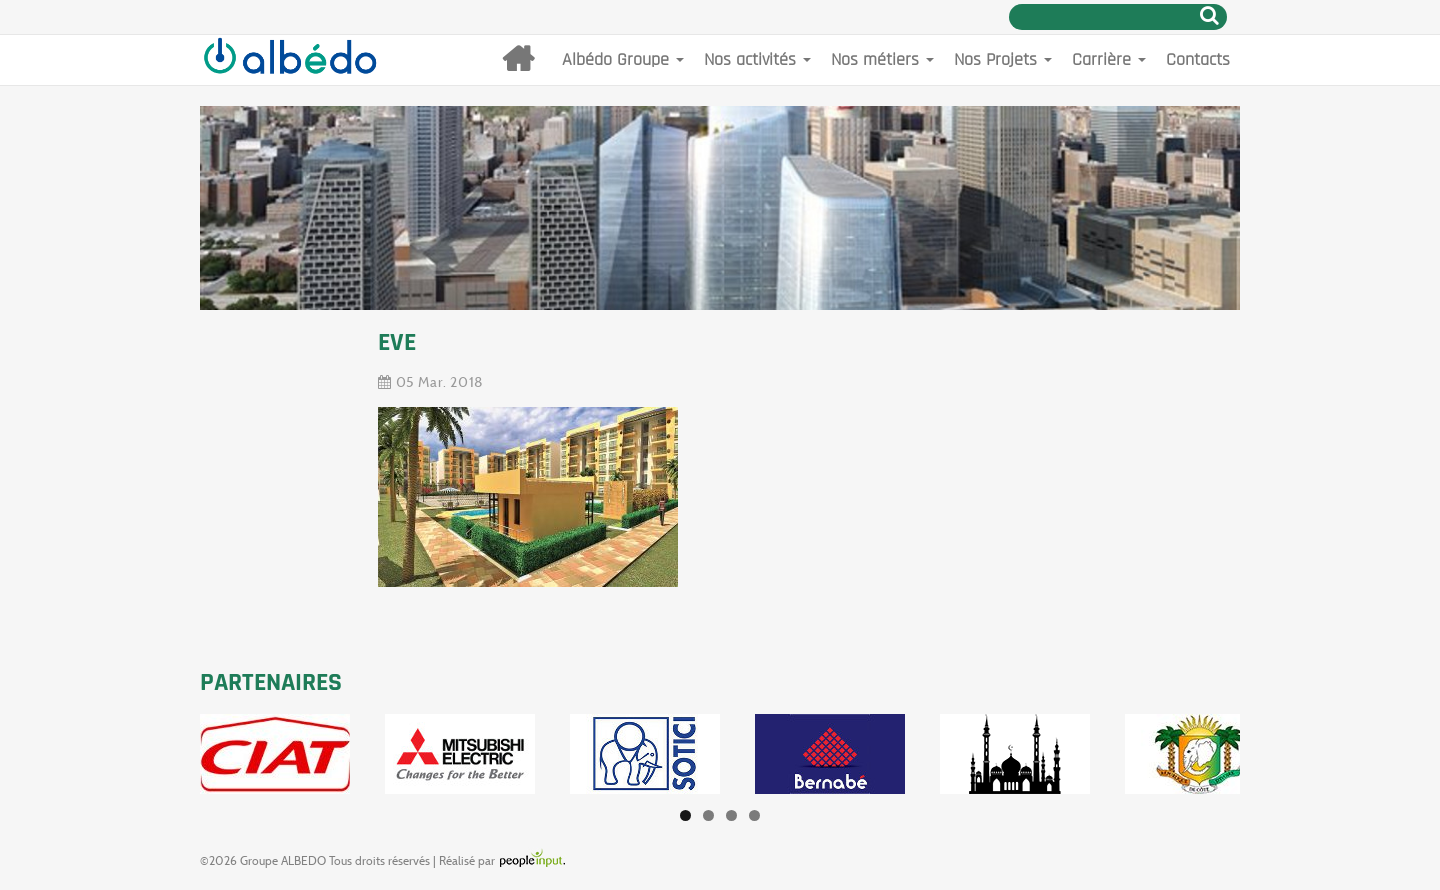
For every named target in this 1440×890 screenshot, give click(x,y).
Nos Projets (1003, 59)
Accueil (518, 60)
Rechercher (1209, 15)
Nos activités (757, 59)
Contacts (1198, 59)
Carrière (1109, 59)
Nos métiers (882, 59)
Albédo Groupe (623, 59)
